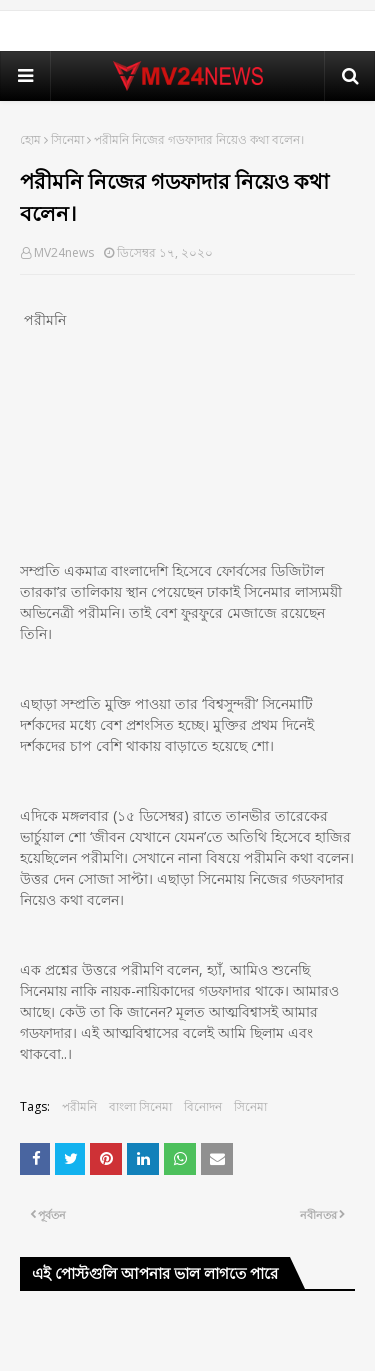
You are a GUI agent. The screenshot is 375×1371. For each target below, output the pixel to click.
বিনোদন (203, 1106)
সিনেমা (67, 139)
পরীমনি (79, 1106)
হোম (30, 139)
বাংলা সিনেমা (140, 1106)
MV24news (64, 252)
